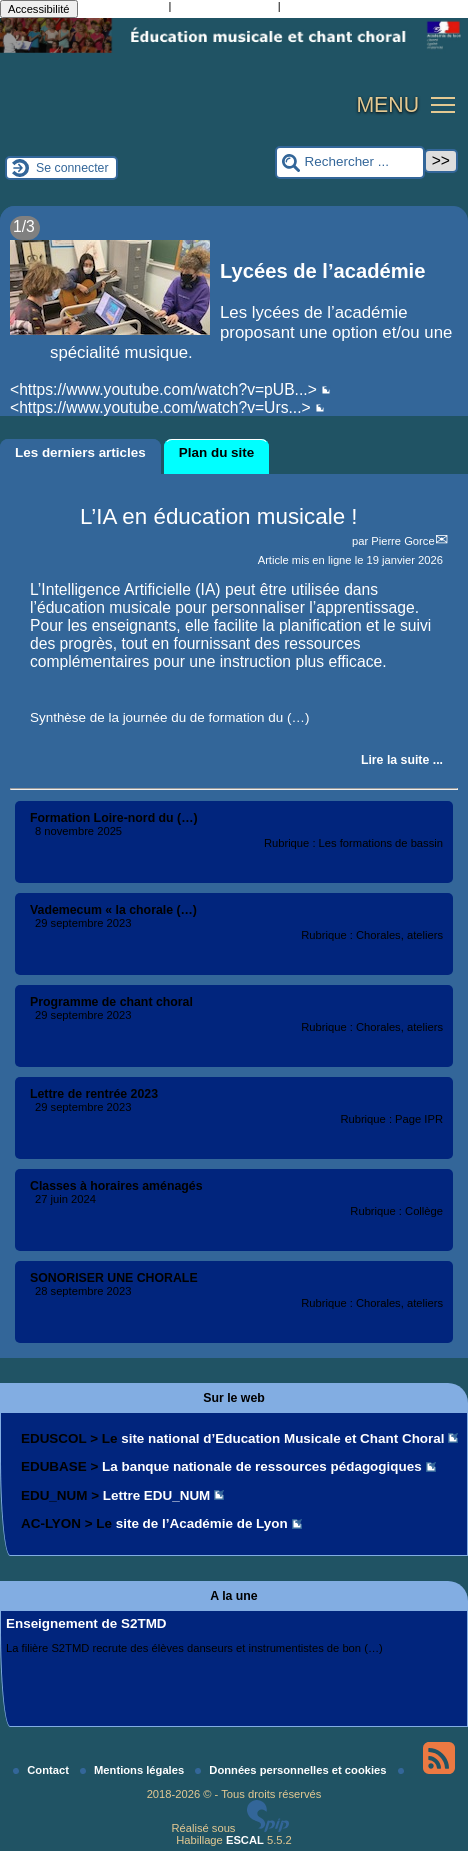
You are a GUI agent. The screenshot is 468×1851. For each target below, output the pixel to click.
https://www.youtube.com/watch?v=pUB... (163, 389)
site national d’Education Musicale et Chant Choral (282, 1438)
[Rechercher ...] (350, 162)
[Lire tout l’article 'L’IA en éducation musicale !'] (402, 760)
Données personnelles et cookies (292, 1770)
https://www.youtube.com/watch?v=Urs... (160, 407)
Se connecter (72, 168)
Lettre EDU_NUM (157, 1495)
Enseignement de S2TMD (86, 1623)
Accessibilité (39, 9)
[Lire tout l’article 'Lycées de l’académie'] (234, 321)
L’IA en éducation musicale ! (219, 516)
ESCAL (245, 1840)
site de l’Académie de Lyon (202, 1523)
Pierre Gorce (402, 541)
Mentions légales (133, 1770)
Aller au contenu (123, 8)
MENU (387, 105)
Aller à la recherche (224, 8)
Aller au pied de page (339, 8)
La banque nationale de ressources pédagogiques (262, 1466)
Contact (42, 1770)
